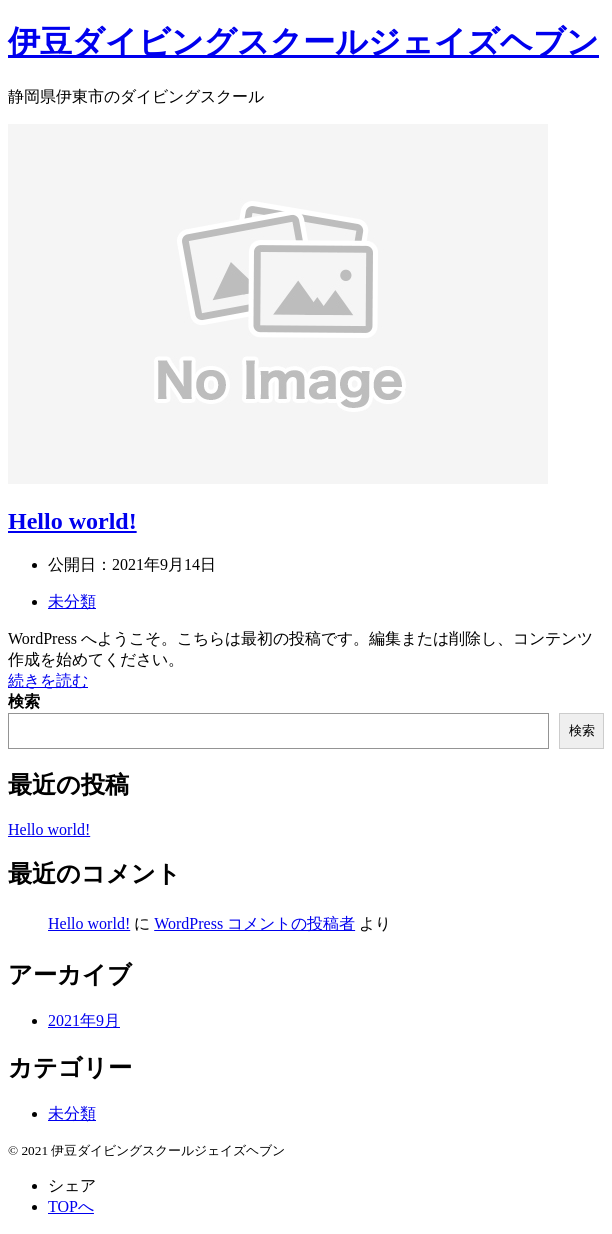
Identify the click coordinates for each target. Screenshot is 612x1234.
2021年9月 (84, 1020)
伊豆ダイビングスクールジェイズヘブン (303, 42)
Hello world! (72, 521)
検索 (24, 701)
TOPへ (71, 1206)
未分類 (72, 601)
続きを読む (48, 680)
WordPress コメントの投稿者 (254, 923)
